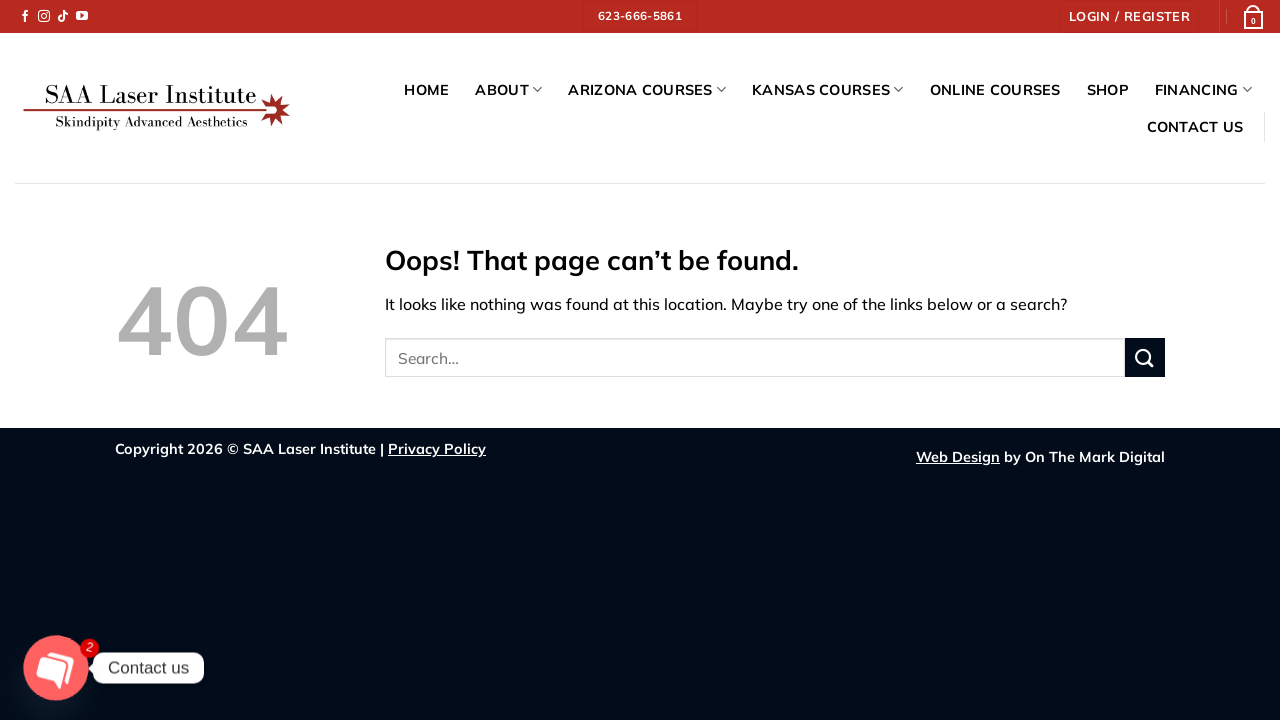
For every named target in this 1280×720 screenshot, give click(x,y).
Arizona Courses (647, 89)
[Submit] (1145, 357)
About (508, 89)
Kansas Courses (828, 89)
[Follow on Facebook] (25, 17)
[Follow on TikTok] (63, 17)
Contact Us (1195, 127)
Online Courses (995, 90)
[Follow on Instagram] (44, 17)
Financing (1203, 89)
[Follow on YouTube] (82, 17)
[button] (1129, 16)
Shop (1108, 90)
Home (426, 90)
